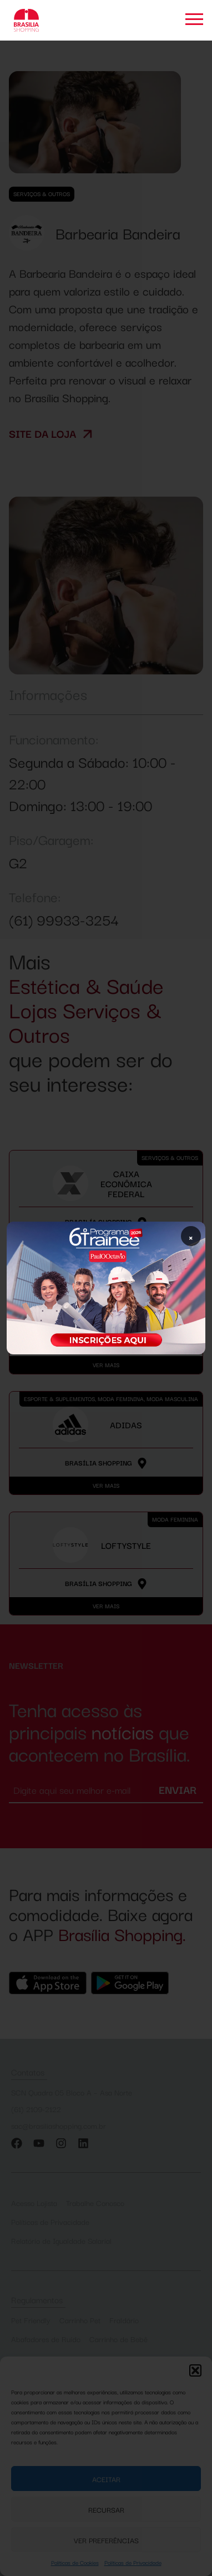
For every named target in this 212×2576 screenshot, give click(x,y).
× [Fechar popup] (191, 1236)
